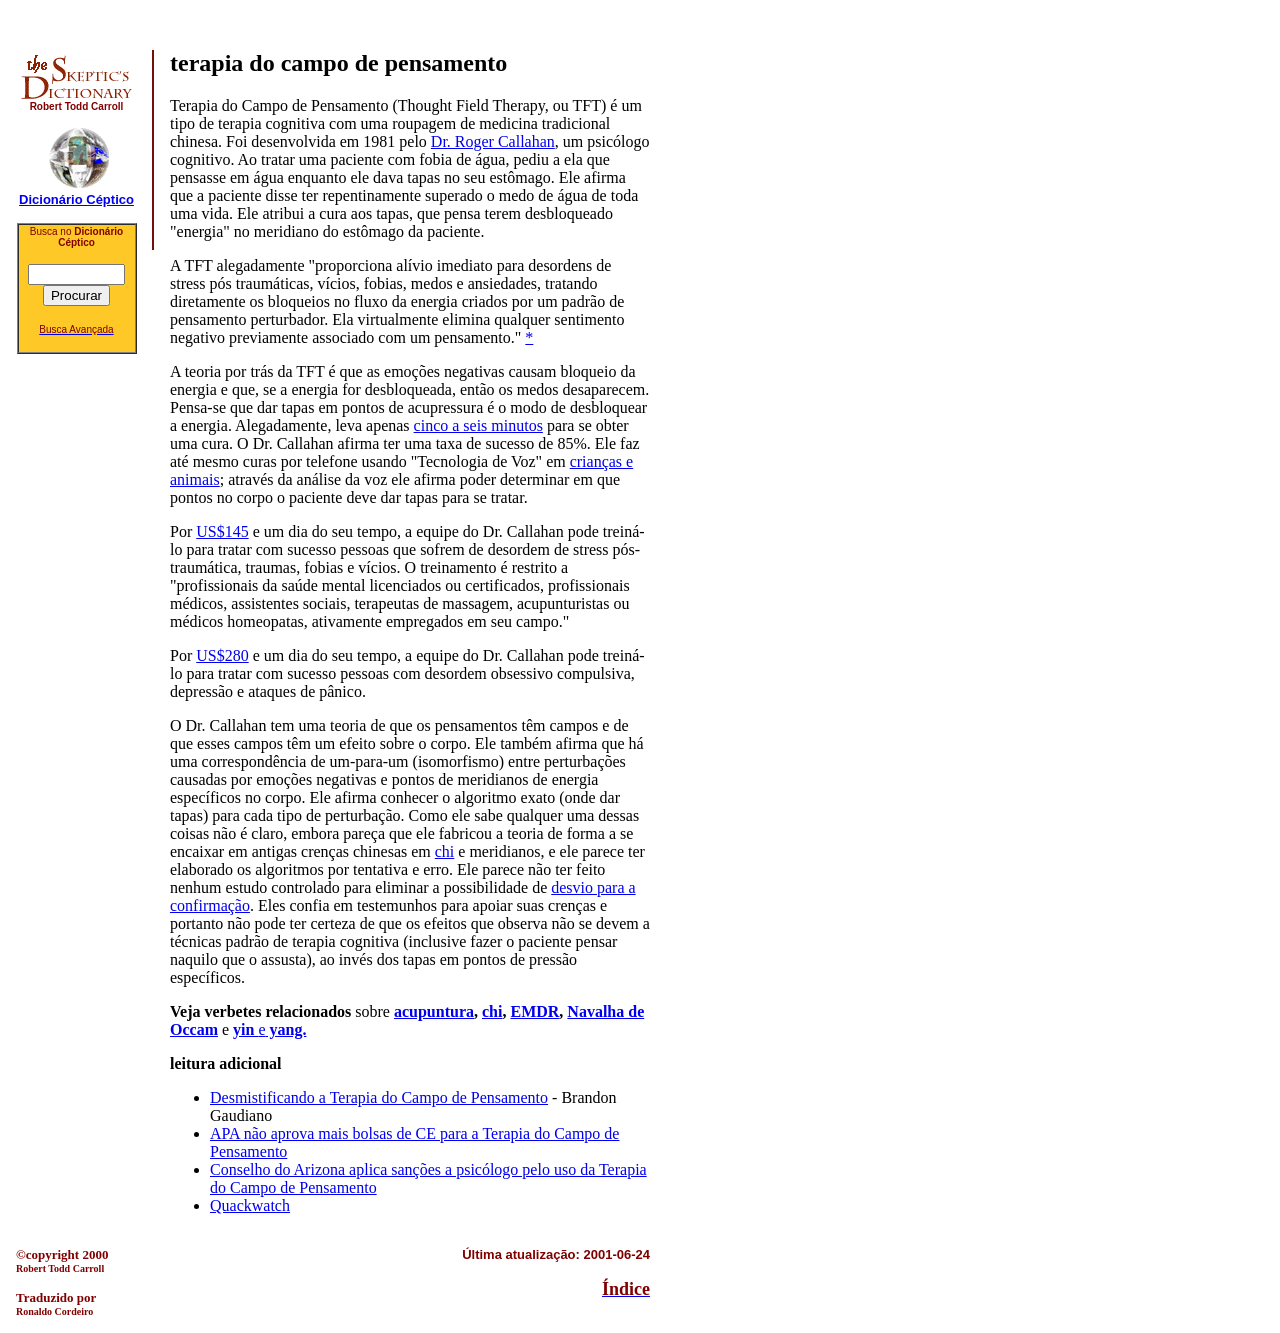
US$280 (222, 655)
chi (445, 851)
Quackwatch (250, 1205)
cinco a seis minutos (478, 425)
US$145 (222, 531)
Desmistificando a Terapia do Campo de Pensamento (379, 1097)
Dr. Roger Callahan (493, 141)
